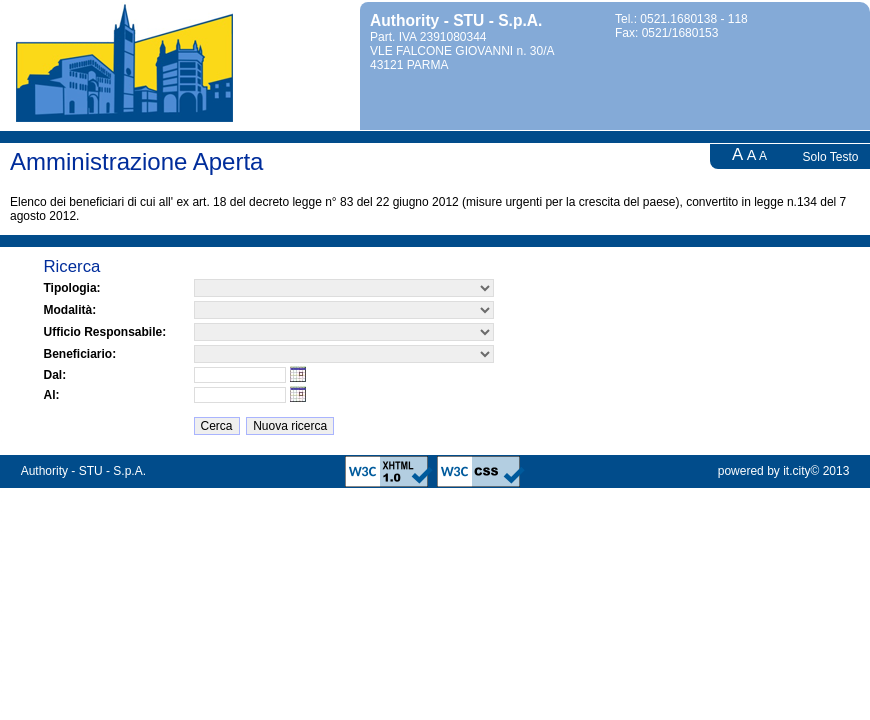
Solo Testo (831, 157)
